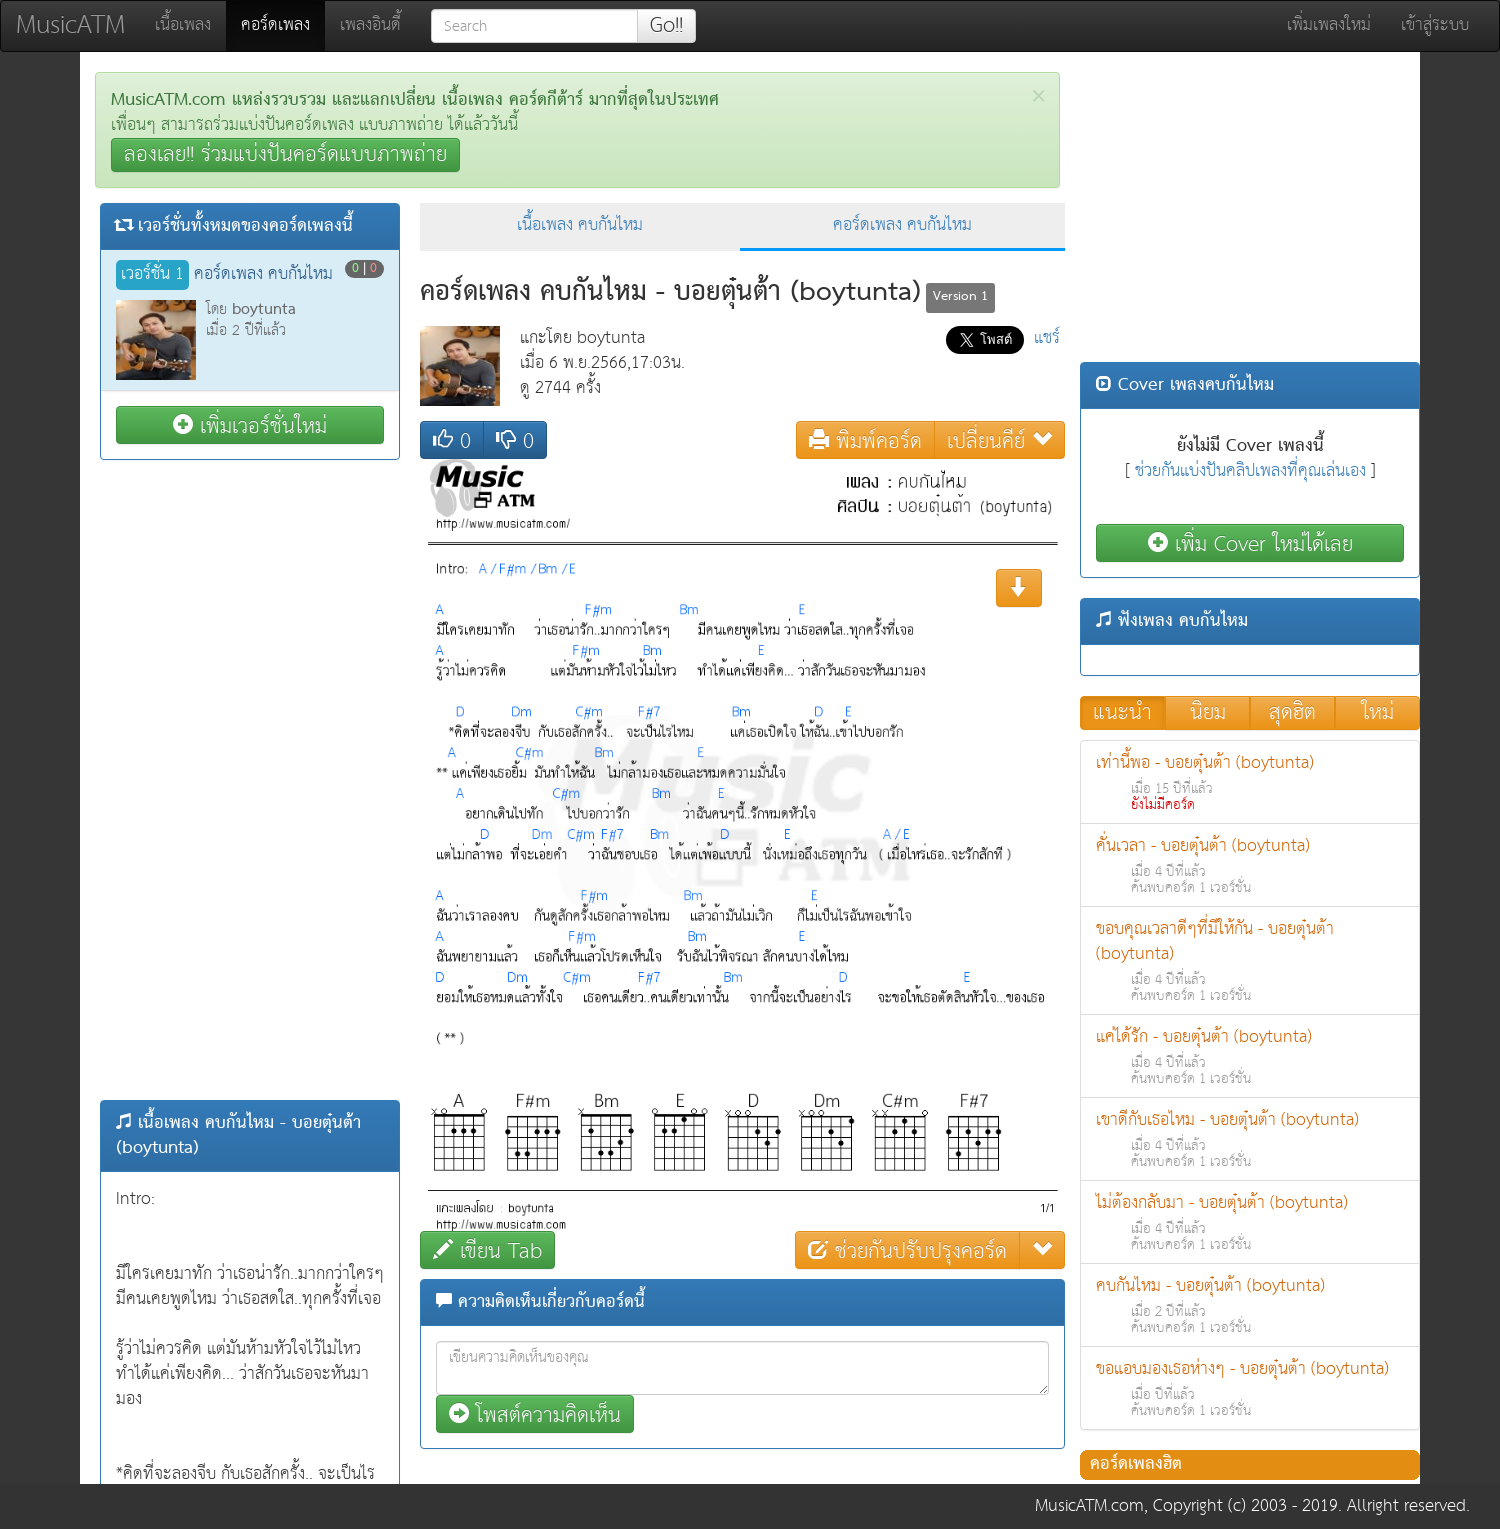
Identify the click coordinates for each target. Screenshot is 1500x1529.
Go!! (666, 26)
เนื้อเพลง (183, 25)
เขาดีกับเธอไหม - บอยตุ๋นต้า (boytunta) (1250, 1139)
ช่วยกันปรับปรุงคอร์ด (907, 1250)
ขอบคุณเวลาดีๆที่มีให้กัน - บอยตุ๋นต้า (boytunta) (1250, 961)
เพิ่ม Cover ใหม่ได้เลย (1250, 543)
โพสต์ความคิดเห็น (535, 1414)
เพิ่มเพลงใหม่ (1329, 25)
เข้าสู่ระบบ (1435, 25)
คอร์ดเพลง (283, 25)
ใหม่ (1378, 713)
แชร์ (1047, 338)
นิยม (1208, 713)
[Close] (1038, 96)
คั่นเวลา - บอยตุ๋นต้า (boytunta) (1250, 865)
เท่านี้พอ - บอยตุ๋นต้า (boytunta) (1250, 782)
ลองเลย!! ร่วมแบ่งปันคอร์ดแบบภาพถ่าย (285, 155)
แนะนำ (1122, 713)
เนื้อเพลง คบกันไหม (580, 225)
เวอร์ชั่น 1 (152, 275)
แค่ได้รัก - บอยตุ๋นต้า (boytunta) (1250, 1056)
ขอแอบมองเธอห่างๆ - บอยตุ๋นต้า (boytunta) (1250, 1388)
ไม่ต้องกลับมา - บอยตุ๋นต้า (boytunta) (1250, 1222)
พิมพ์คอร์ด (865, 440)
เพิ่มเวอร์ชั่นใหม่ (250, 425)
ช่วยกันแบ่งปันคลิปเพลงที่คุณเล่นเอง (1250, 471)
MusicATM (70, 25)
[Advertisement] (250, 780)
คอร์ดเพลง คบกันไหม (902, 225)
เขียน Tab (487, 1250)
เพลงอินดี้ (370, 25)
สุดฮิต (1292, 713)
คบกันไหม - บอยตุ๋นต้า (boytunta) (1250, 1305)
